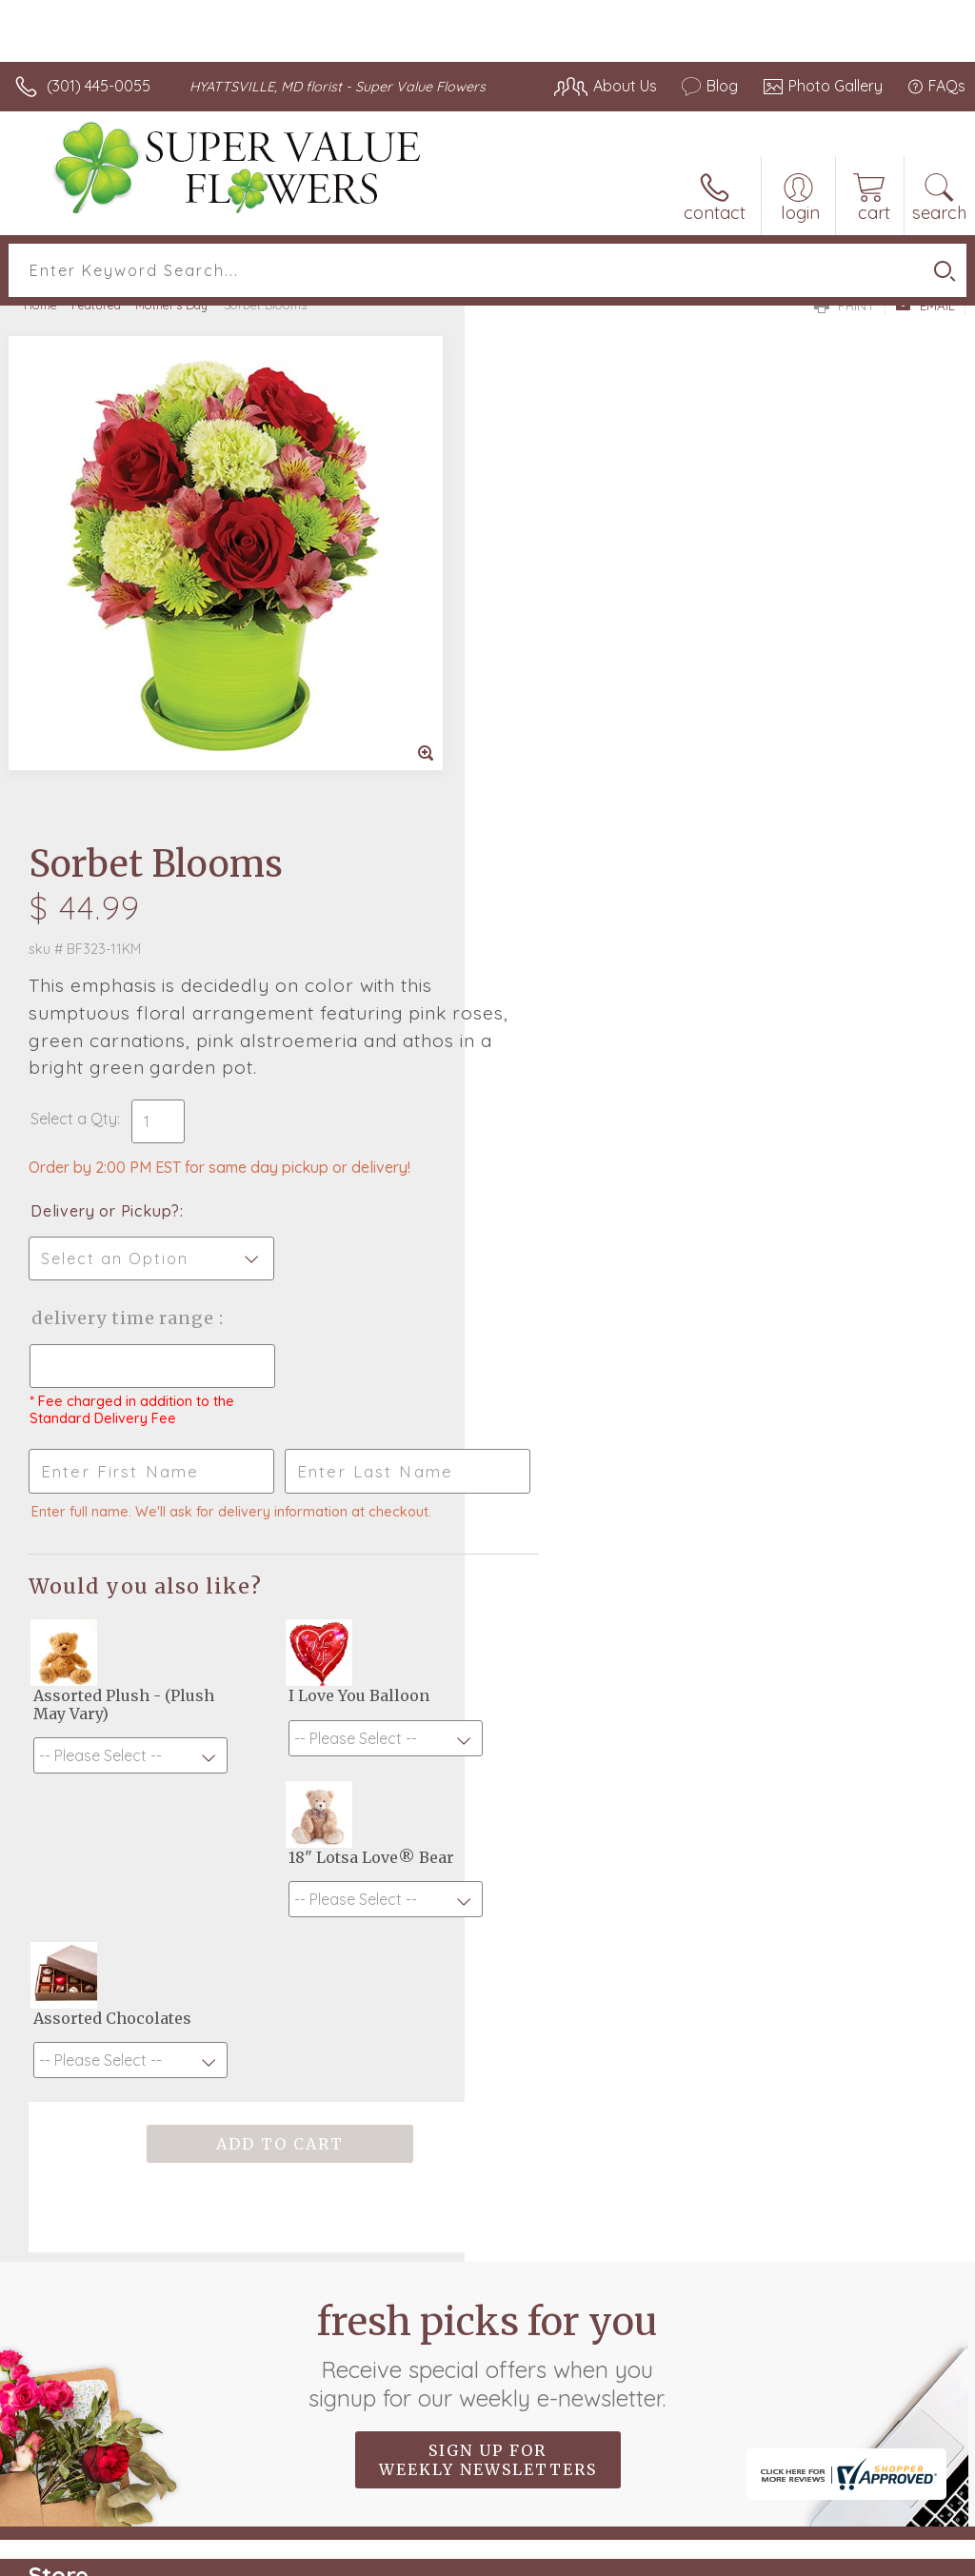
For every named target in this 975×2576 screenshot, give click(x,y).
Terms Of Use (529, 2556)
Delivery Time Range (589, 808)
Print (844, 305)
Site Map (895, 2556)
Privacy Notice (641, 2556)
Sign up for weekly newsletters (488, 1950)
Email (925, 305)
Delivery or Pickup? (570, 700)
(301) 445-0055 (98, 85)
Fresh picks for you (488, 1845)
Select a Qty (538, 608)
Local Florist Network (778, 2556)
